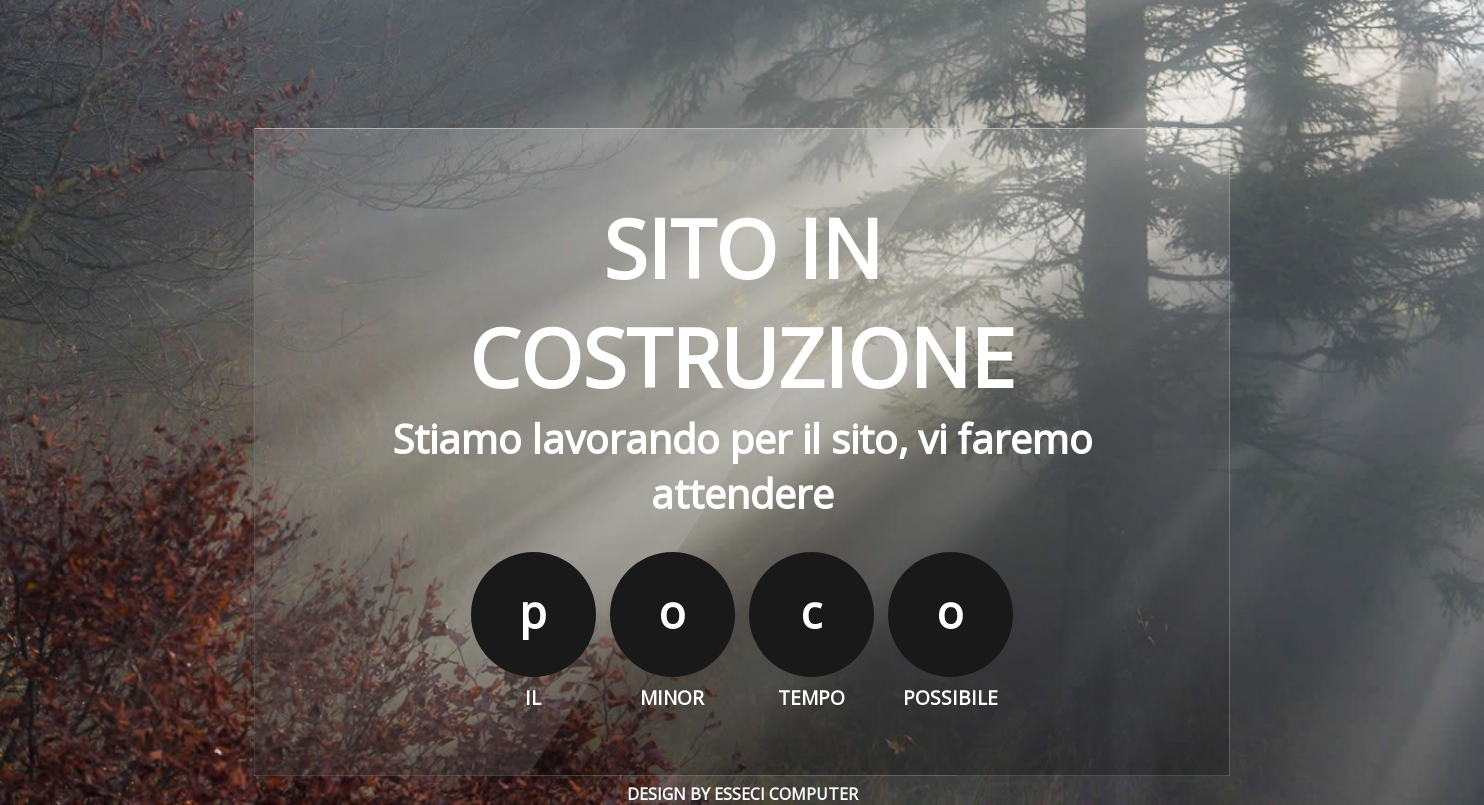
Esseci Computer (786, 794)
